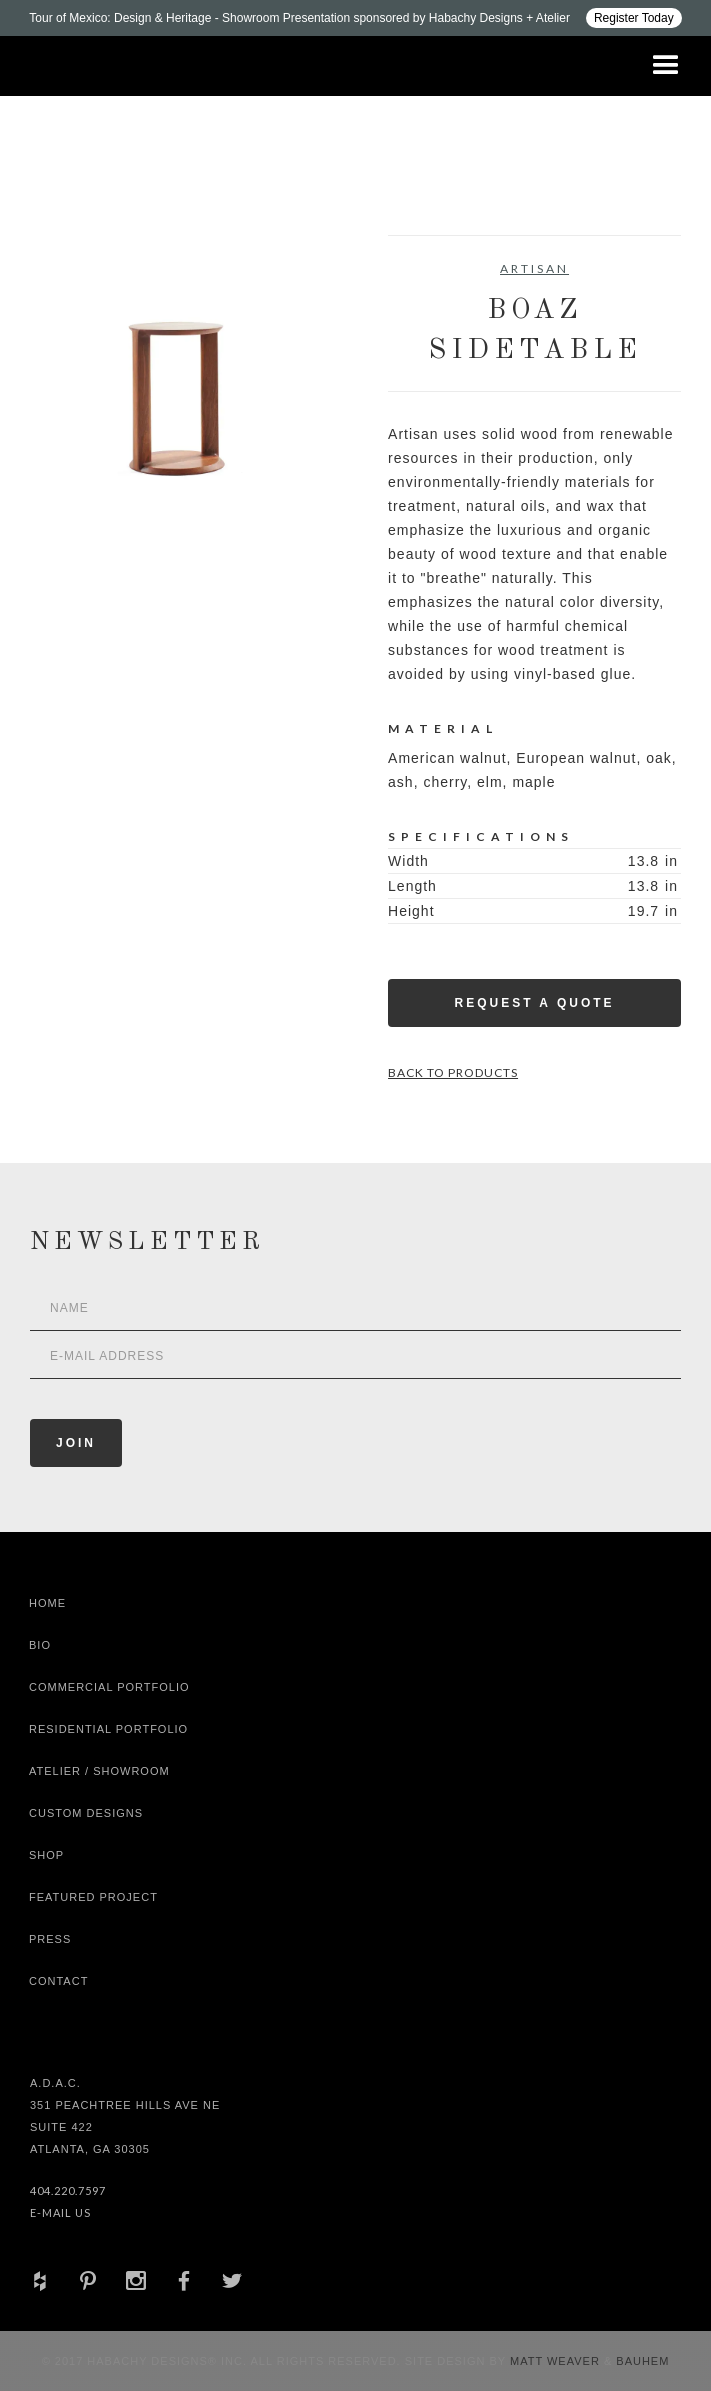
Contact (58, 1981)
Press (50, 1939)
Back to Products (453, 1072)
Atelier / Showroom (99, 1771)
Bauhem (640, 2361)
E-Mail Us (60, 2212)
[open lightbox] (176, 381)
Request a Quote (534, 1003)
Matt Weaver (557, 2361)
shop (46, 1855)
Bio (40, 1645)
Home (47, 1603)
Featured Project (93, 1897)
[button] (666, 66)
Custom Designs (86, 1813)
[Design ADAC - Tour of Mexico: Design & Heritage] (355, 18)
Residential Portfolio (108, 1729)
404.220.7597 (68, 2190)
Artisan (534, 268)
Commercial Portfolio (109, 1687)
